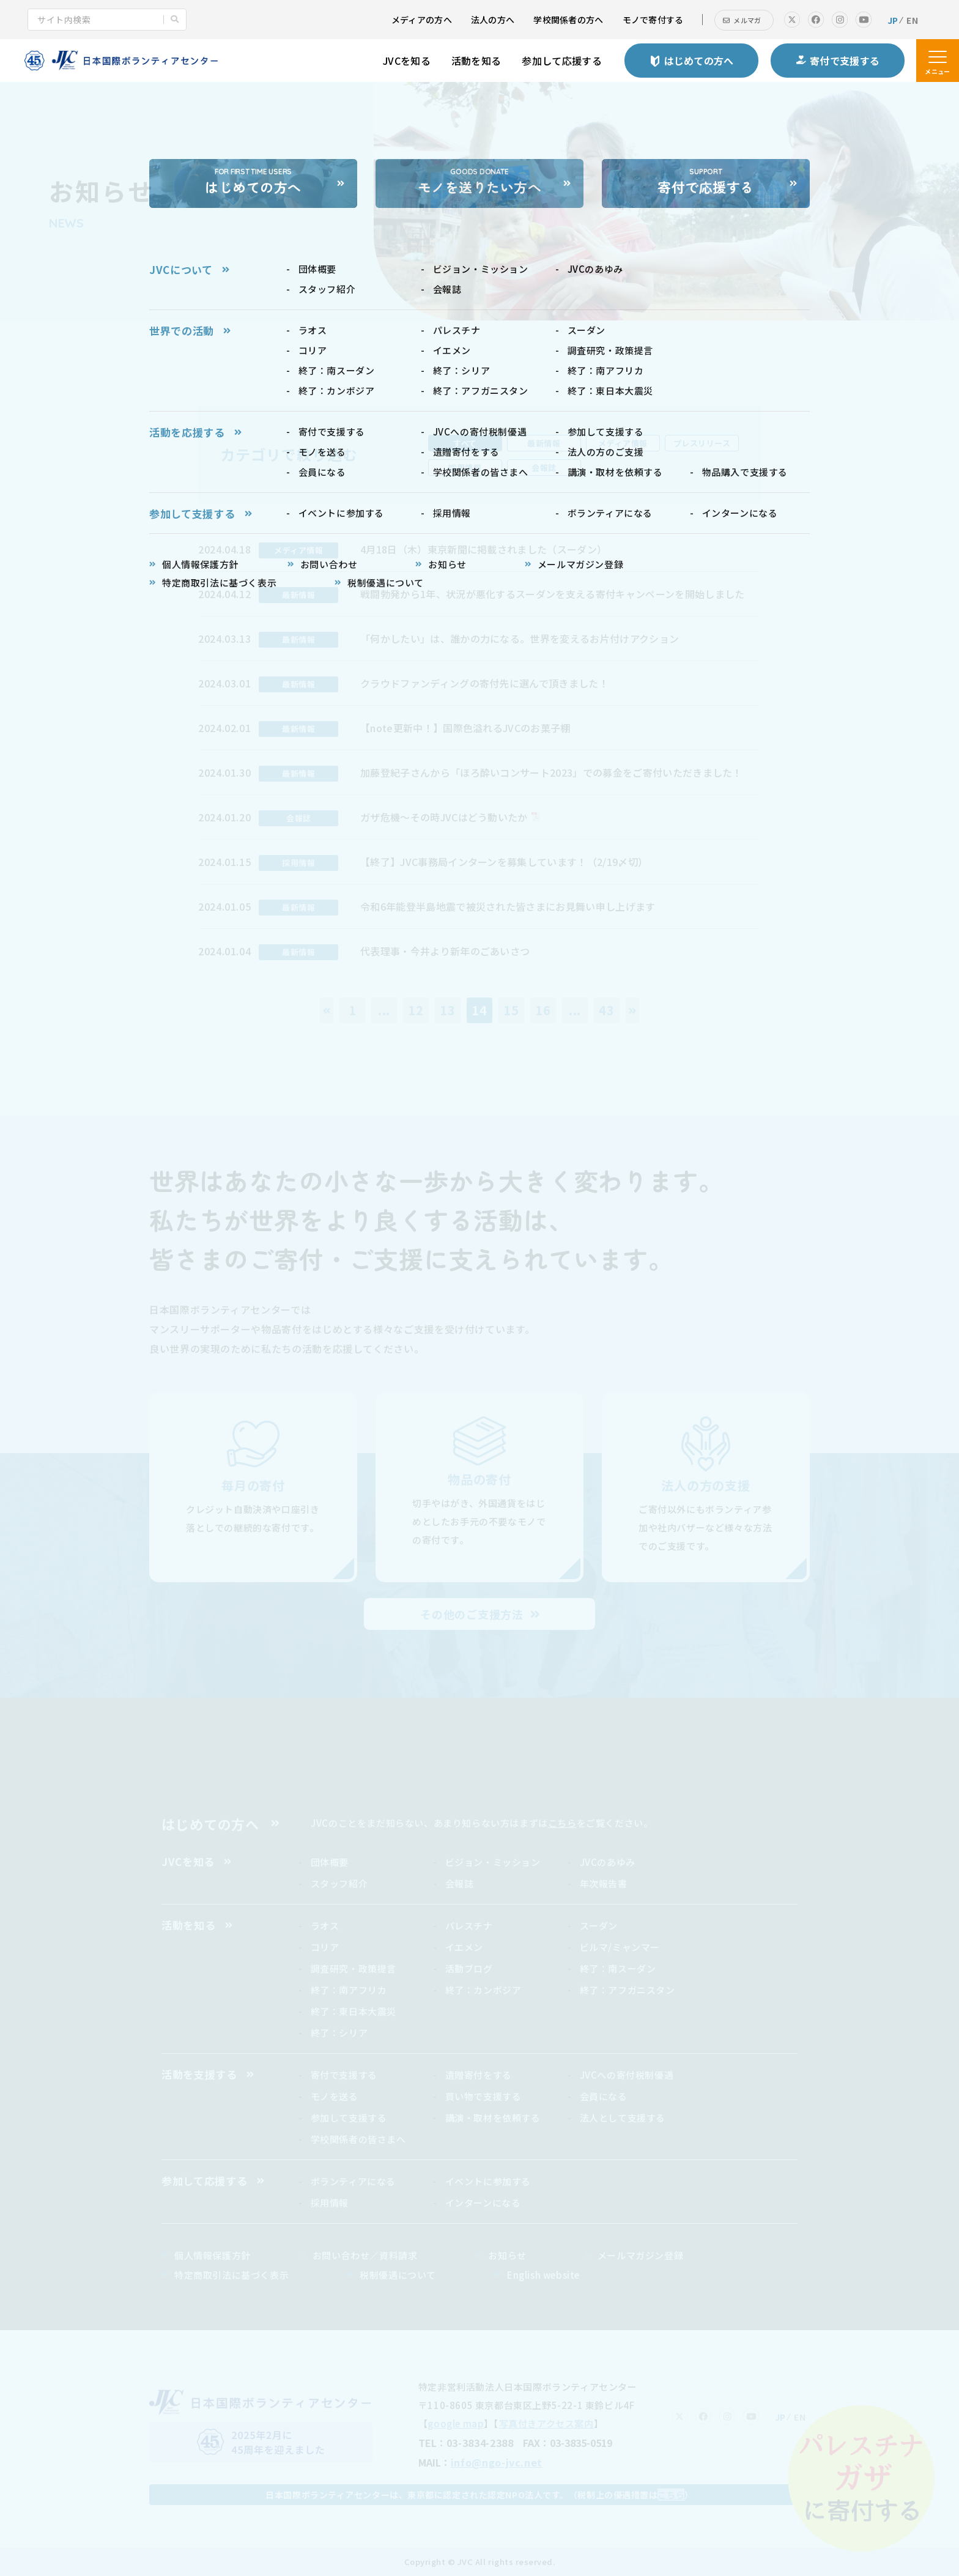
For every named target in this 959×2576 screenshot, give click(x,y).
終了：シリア (339, 2032)
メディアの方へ (421, 19)
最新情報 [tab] (543, 443)
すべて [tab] (465, 443)
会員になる (604, 2096)
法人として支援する (622, 2117)
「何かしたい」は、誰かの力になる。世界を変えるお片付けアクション (519, 638)
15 (511, 1010)
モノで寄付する (653, 19)
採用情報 (330, 2202)
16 (543, 1010)
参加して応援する (562, 60)
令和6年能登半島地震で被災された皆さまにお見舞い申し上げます (508, 906)
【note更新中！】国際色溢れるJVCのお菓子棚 (465, 727)
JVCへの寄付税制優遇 (627, 2074)
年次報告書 (604, 1883)
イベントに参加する (488, 2181)
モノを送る (334, 2096)
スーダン (599, 1925)
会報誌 (459, 1883)
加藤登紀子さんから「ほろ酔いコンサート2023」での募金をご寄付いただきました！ (551, 772)
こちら (562, 1822)
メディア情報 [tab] (622, 443)
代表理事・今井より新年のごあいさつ (445, 951)
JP (892, 20)
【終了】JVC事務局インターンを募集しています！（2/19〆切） (504, 861)
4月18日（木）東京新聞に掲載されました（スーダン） (483, 549)
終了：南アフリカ (349, 1989)
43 (607, 1010)
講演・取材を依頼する (493, 2117)
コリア (325, 1947)
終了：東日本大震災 (353, 2011)
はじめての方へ (210, 1824)
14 (479, 1010)
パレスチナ (469, 1925)
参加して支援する (349, 2117)
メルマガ (747, 20)
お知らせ (507, 2255)
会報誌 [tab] (544, 467)
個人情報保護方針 (212, 2255)
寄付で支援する (344, 2074)
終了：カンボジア (483, 1989)
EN (912, 20)
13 (448, 1010)
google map (456, 2423)
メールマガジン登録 (640, 2255)
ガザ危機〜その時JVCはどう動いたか (444, 817)
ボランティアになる (353, 2181)
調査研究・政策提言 (353, 1968)
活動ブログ (469, 1968)
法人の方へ (492, 19)
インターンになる (483, 2202)
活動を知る (476, 60)
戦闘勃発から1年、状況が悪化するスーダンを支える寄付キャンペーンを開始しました (552, 594)
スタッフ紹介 (339, 1883)
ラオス (325, 1925)
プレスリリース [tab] (702, 443)
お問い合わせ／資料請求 (365, 2255)
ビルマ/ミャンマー (620, 1947)
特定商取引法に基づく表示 (231, 2274)
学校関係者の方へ (568, 19)
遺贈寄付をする (478, 2074)
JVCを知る (407, 60)
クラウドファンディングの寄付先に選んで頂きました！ (484, 683)
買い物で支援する (483, 2096)
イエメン (464, 1947)
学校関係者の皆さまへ (358, 2139)
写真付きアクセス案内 (546, 2423)
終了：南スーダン (618, 1968)
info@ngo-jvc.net (496, 2462)
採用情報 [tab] (464, 467)
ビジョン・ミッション (493, 1862)
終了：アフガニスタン (627, 1989)
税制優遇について (398, 2274)
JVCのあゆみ (607, 1862)
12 (416, 1010)
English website (543, 2274)
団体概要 (330, 1862)
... (384, 1010)
